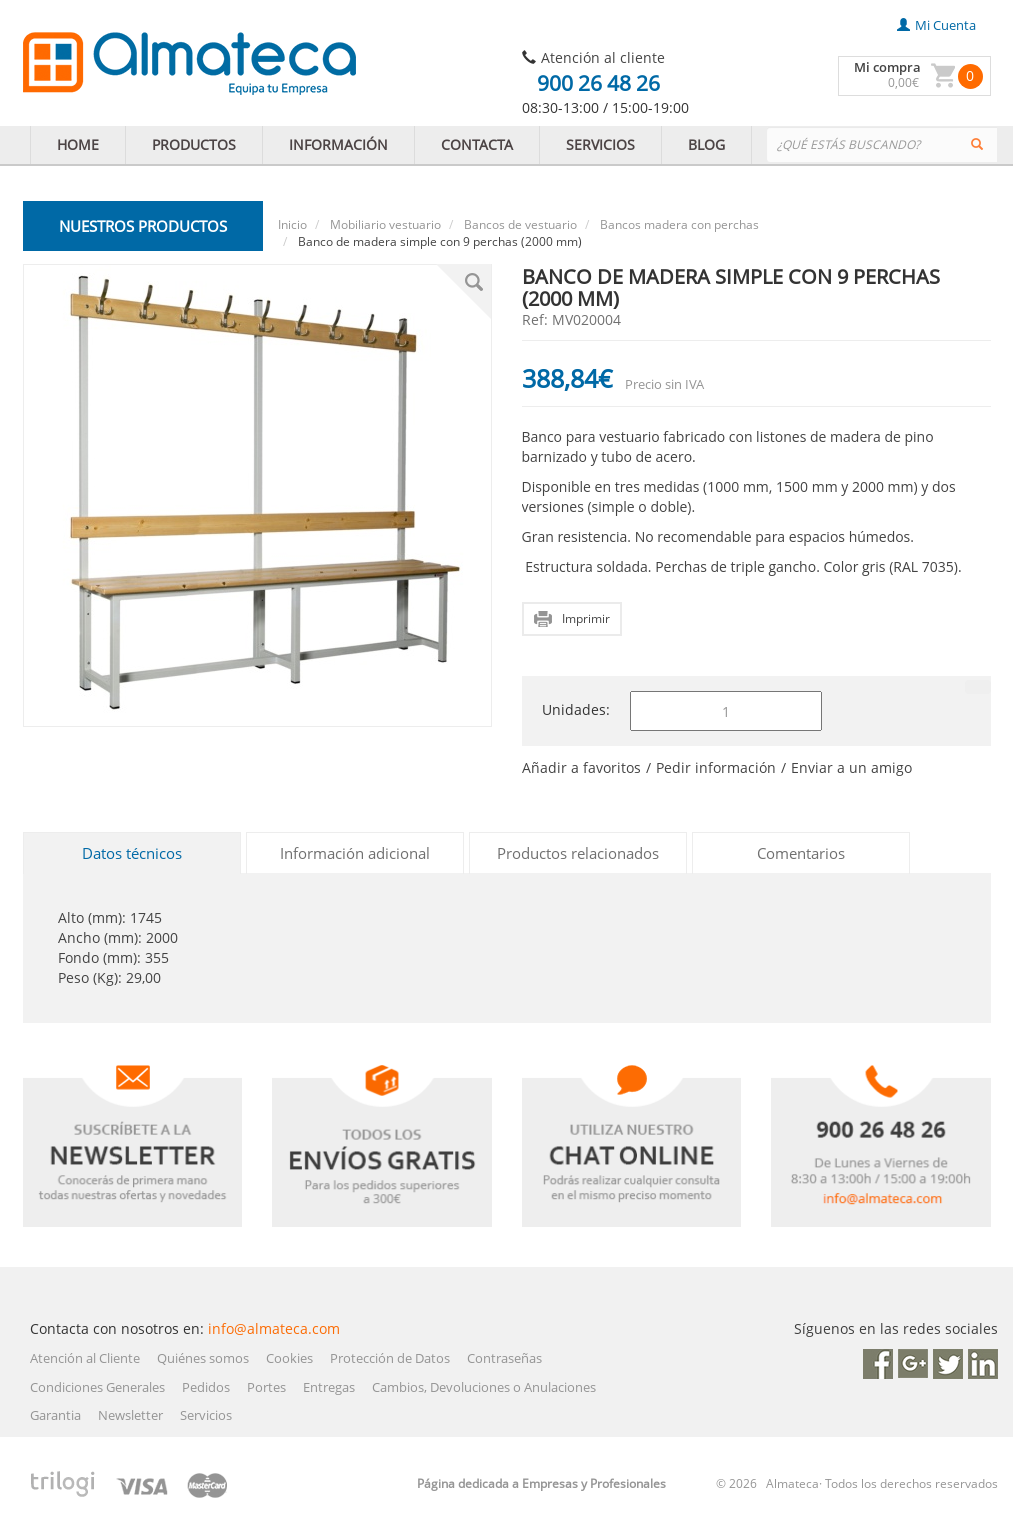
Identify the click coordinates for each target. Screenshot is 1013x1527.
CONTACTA (477, 144)
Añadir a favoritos (581, 767)
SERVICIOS (600, 144)
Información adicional (355, 853)
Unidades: (576, 709)
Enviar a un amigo (851, 767)
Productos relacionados (578, 853)
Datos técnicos (132, 853)
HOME (78, 144)
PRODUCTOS (194, 144)
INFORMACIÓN (338, 144)
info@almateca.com (274, 1328)
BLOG (706, 144)
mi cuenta (936, 25)
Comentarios (801, 853)
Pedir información (716, 767)
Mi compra (887, 67)
